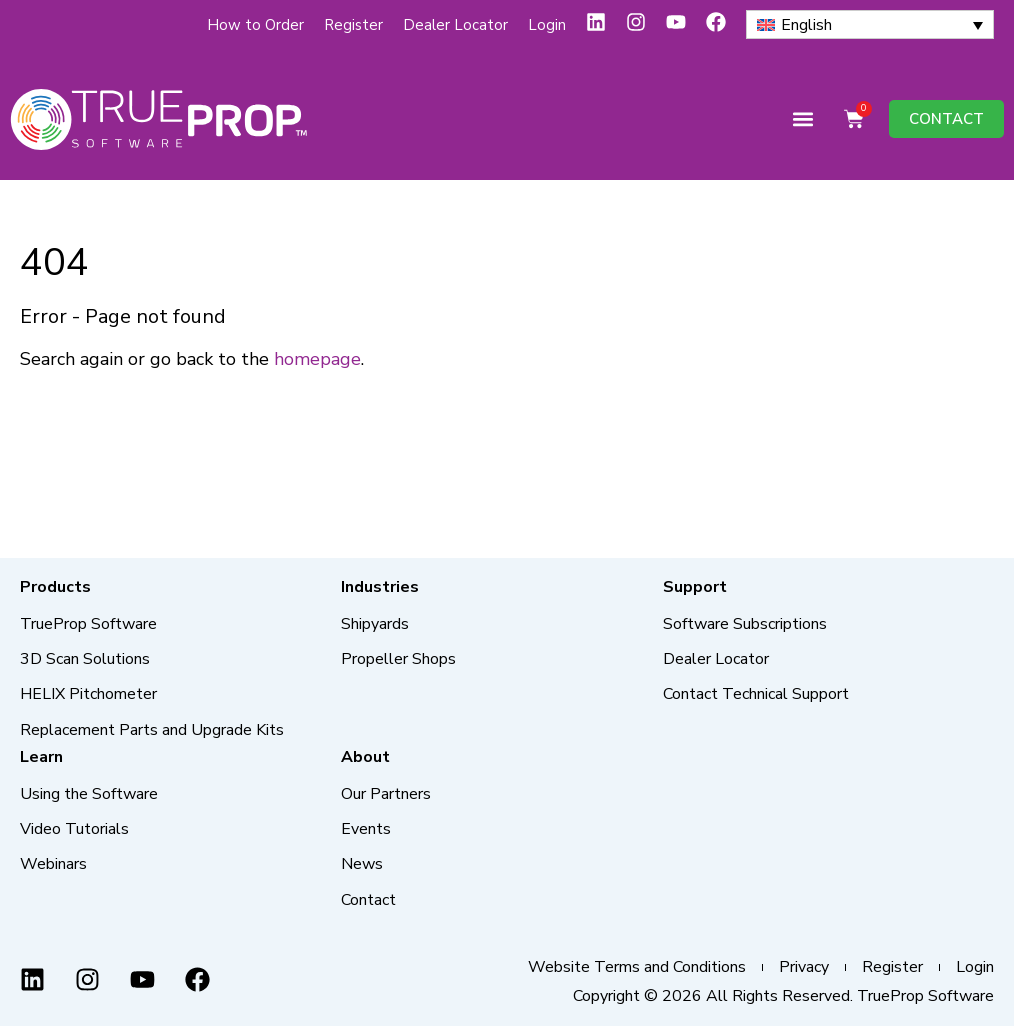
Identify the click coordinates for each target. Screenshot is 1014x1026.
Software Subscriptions (745, 624)
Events (366, 829)
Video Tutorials (74, 829)
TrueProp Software (88, 624)
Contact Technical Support (756, 694)
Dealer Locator (455, 25)
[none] (870, 24)
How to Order (255, 25)
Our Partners (386, 794)
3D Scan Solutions (85, 659)
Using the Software (89, 794)
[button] (802, 119)
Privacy (804, 967)
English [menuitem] (806, 25)
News (362, 864)
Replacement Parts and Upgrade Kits (152, 730)
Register (353, 25)
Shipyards (375, 624)
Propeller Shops (398, 659)
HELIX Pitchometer (88, 694)
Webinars (53, 864)
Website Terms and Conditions (637, 967)
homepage (317, 359)
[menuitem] (870, 24)
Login (547, 25)
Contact (368, 900)
